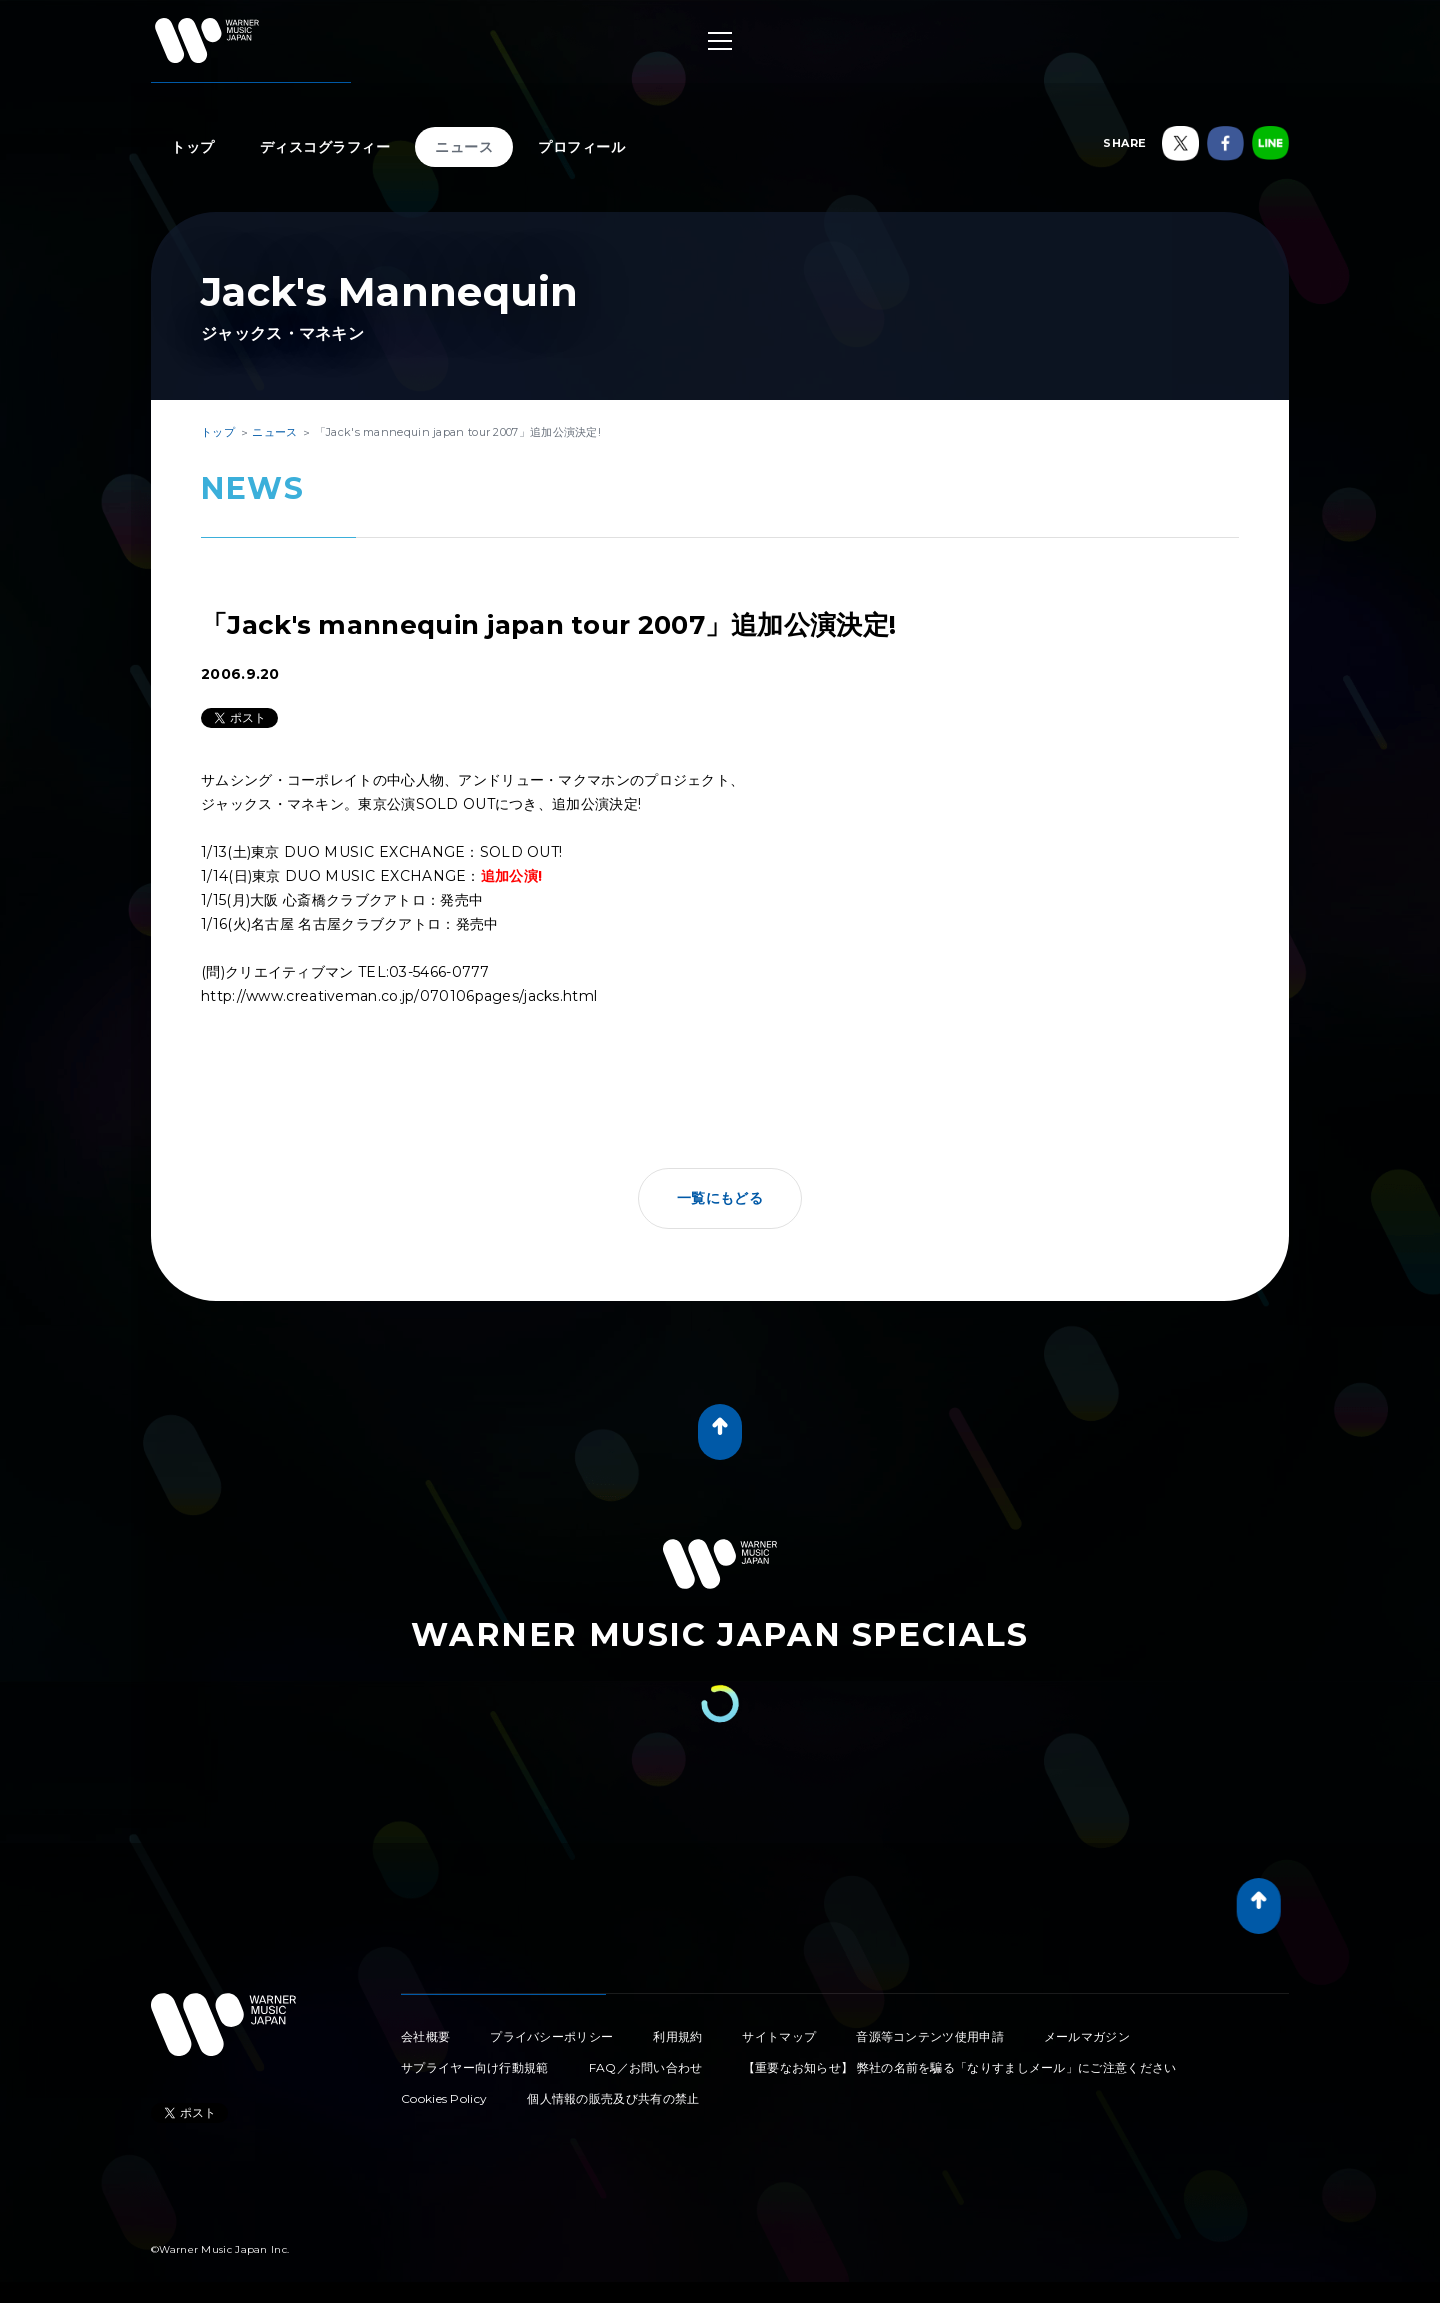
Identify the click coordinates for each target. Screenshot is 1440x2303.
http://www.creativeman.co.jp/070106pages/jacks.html (399, 996)
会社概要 (425, 2036)
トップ (193, 147)
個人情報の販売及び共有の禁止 (613, 2098)
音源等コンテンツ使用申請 (930, 2036)
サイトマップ (779, 2036)
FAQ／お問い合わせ (646, 2067)
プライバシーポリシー (551, 2036)
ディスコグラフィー (325, 147)
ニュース (464, 147)
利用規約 (677, 2036)
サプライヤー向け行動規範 (475, 2067)
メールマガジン (1087, 2036)
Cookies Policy (444, 2098)
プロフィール (581, 147)
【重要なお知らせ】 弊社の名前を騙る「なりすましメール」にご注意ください (960, 2067)
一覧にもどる (720, 1198)
